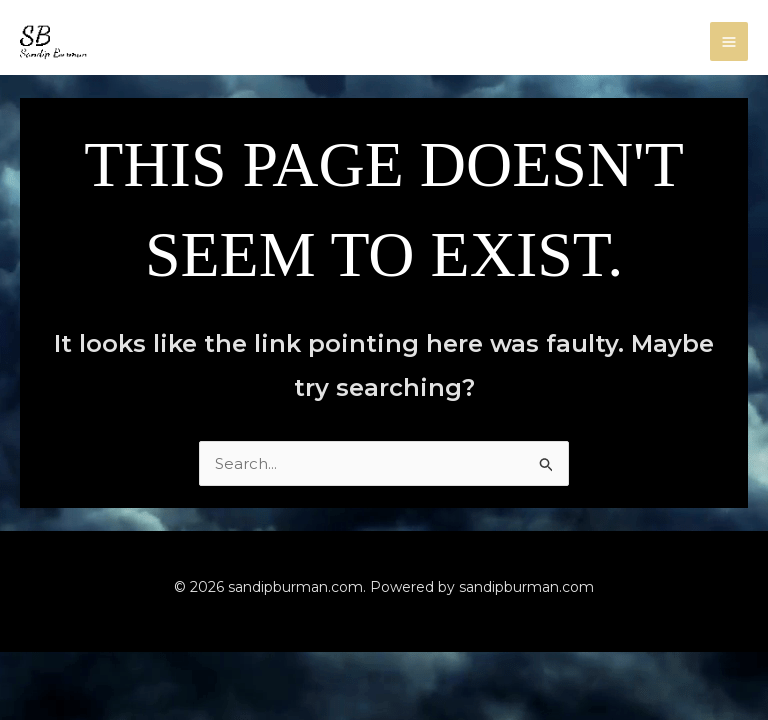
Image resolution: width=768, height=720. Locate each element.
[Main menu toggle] (729, 41)
